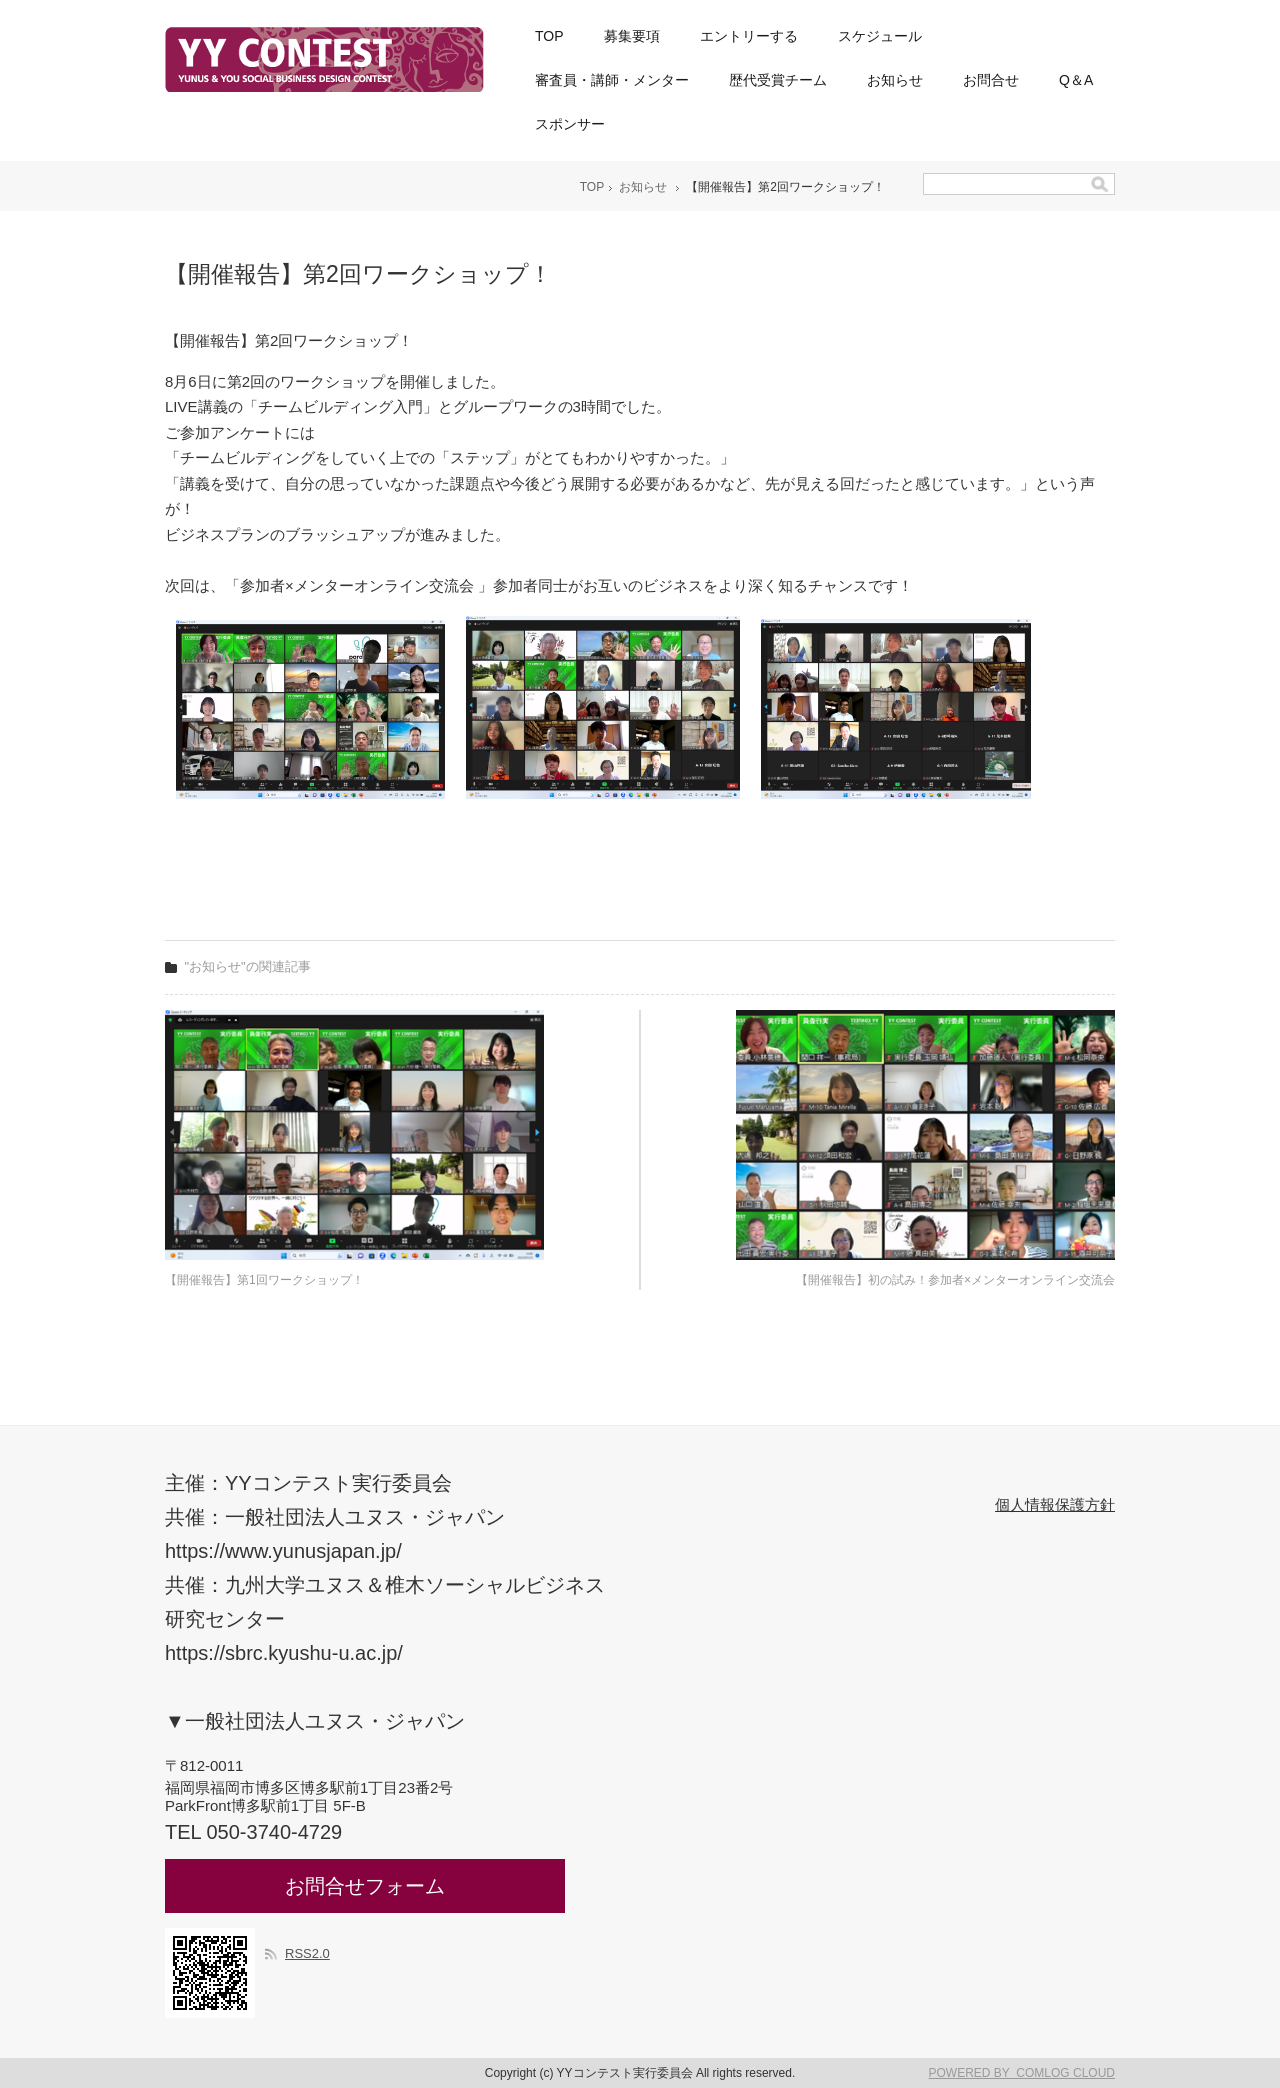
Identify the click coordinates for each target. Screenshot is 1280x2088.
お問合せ (991, 80)
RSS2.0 (307, 1953)
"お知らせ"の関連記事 (248, 966)
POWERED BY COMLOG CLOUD (1022, 2073)
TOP (549, 36)
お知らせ (895, 80)
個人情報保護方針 (1055, 1504)
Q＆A (1076, 80)
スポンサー (570, 124)
